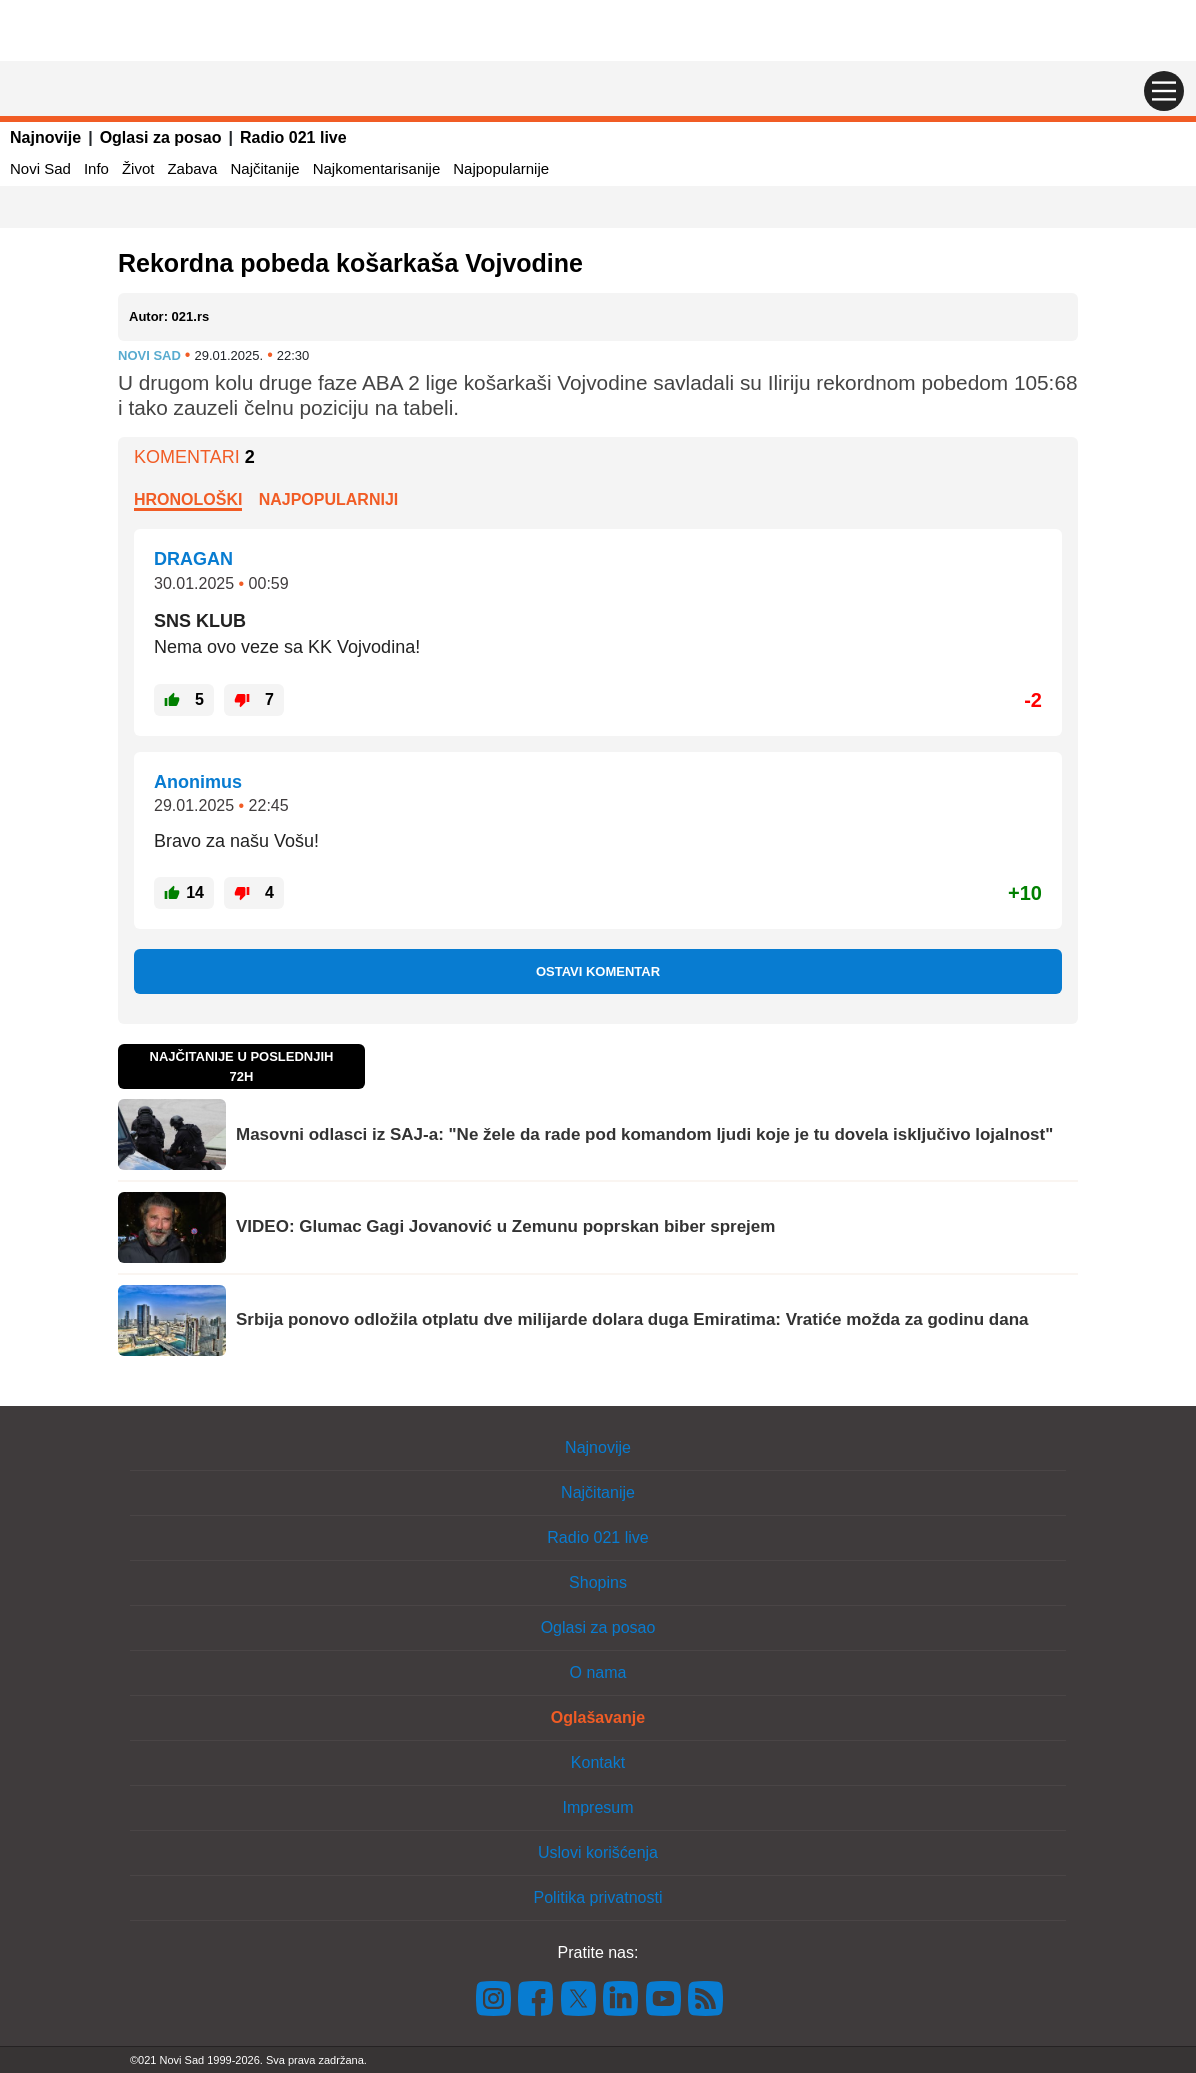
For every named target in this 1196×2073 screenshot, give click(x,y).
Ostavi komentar (598, 971)
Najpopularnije (501, 168)
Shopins (598, 1582)
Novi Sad (40, 168)
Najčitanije (264, 168)
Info (96, 168)
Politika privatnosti (598, 1897)
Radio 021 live (293, 137)
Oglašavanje (598, 1717)
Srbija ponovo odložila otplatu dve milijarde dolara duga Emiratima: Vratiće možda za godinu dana (632, 1319)
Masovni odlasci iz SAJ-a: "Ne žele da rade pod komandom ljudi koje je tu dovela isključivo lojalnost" (644, 1134)
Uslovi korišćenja (598, 1852)
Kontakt (598, 1762)
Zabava (192, 168)
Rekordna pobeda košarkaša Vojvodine (350, 263)
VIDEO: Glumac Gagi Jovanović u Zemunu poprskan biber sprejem (505, 1226)
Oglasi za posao (161, 137)
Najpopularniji (329, 499)
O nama (598, 1672)
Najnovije (45, 137)
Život (138, 168)
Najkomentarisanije (377, 168)
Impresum (597, 1807)
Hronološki (188, 499)
